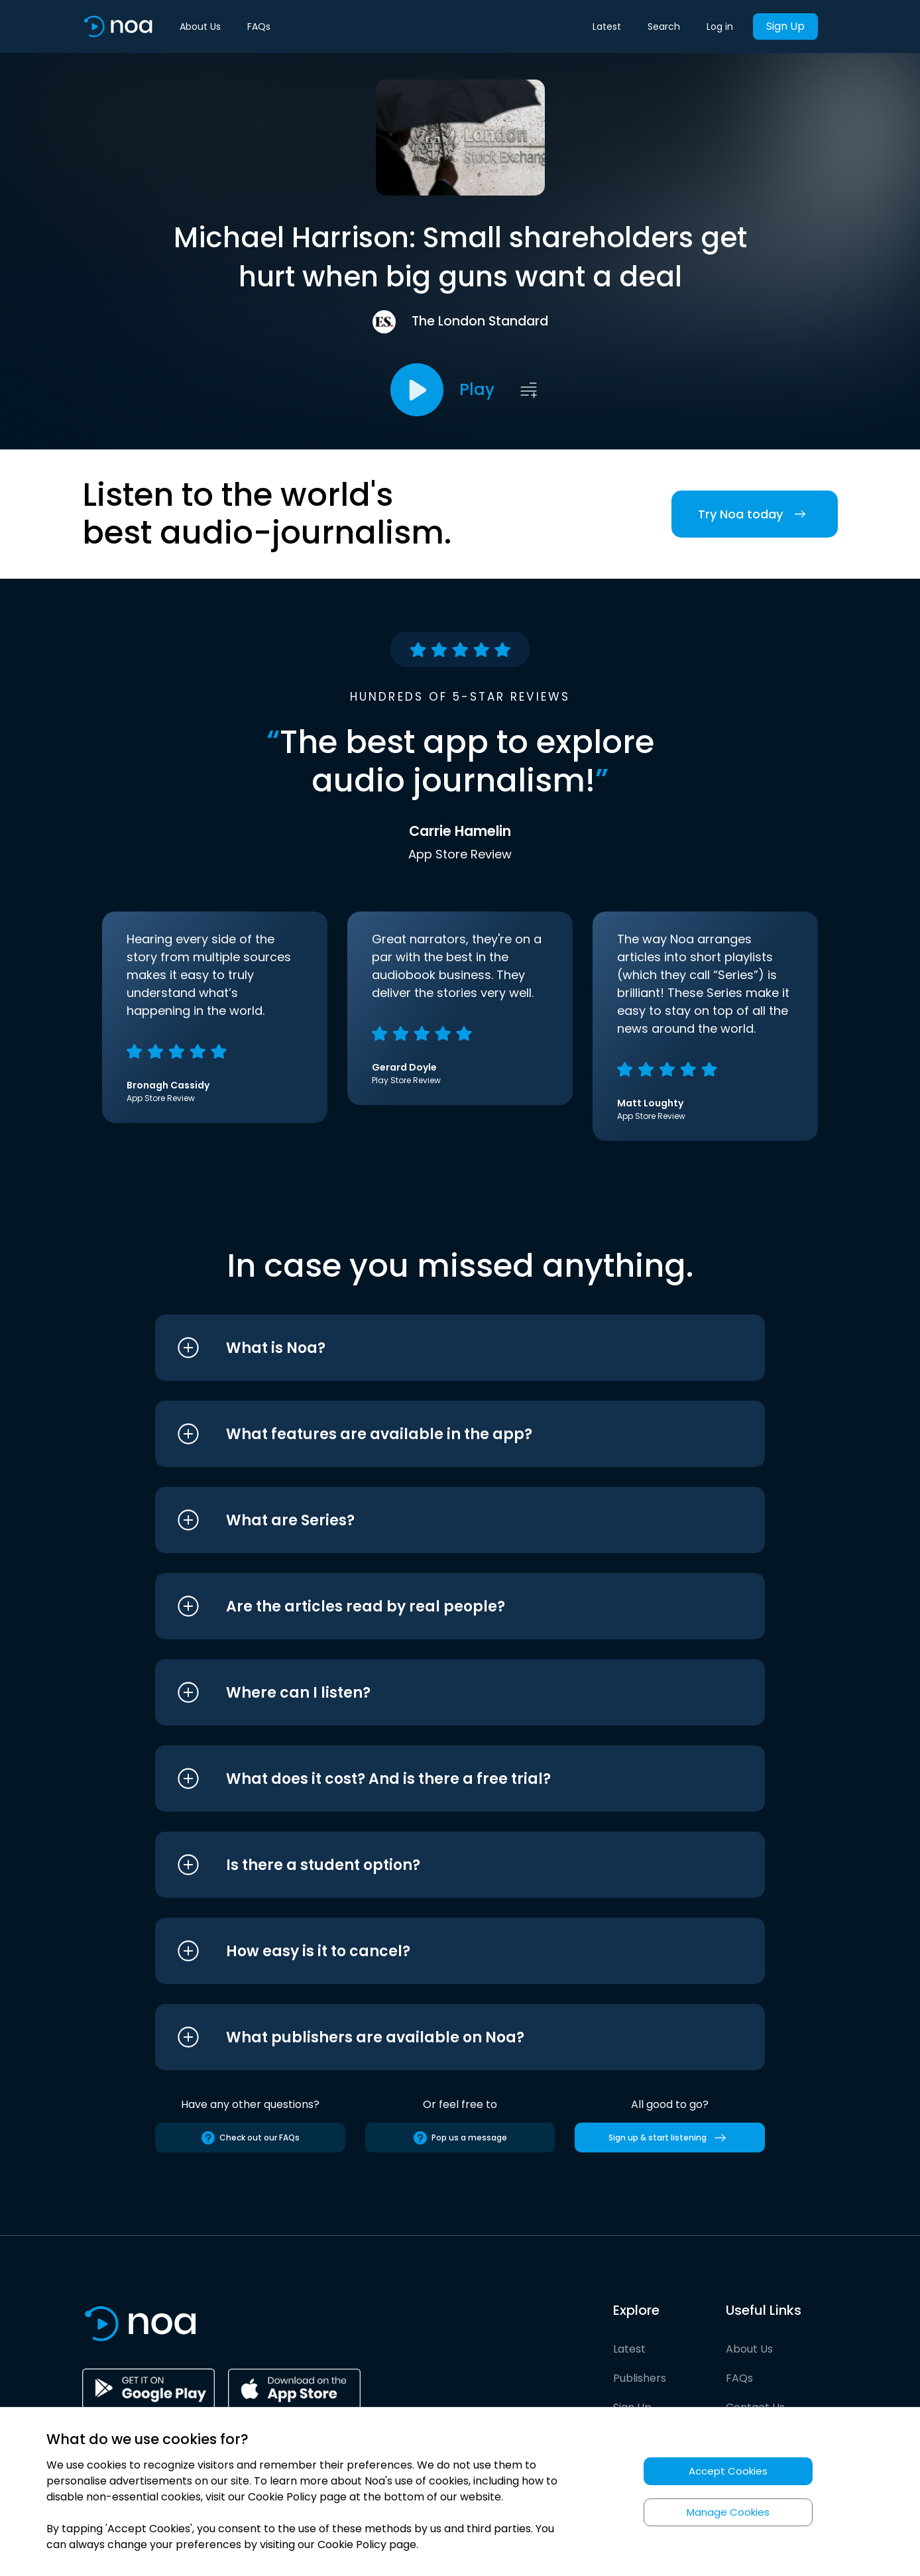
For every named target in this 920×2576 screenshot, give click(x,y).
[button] (435, 1347)
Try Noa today (754, 514)
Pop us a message (459, 2138)
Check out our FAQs (250, 2138)
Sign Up (785, 26)
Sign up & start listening (669, 2137)
